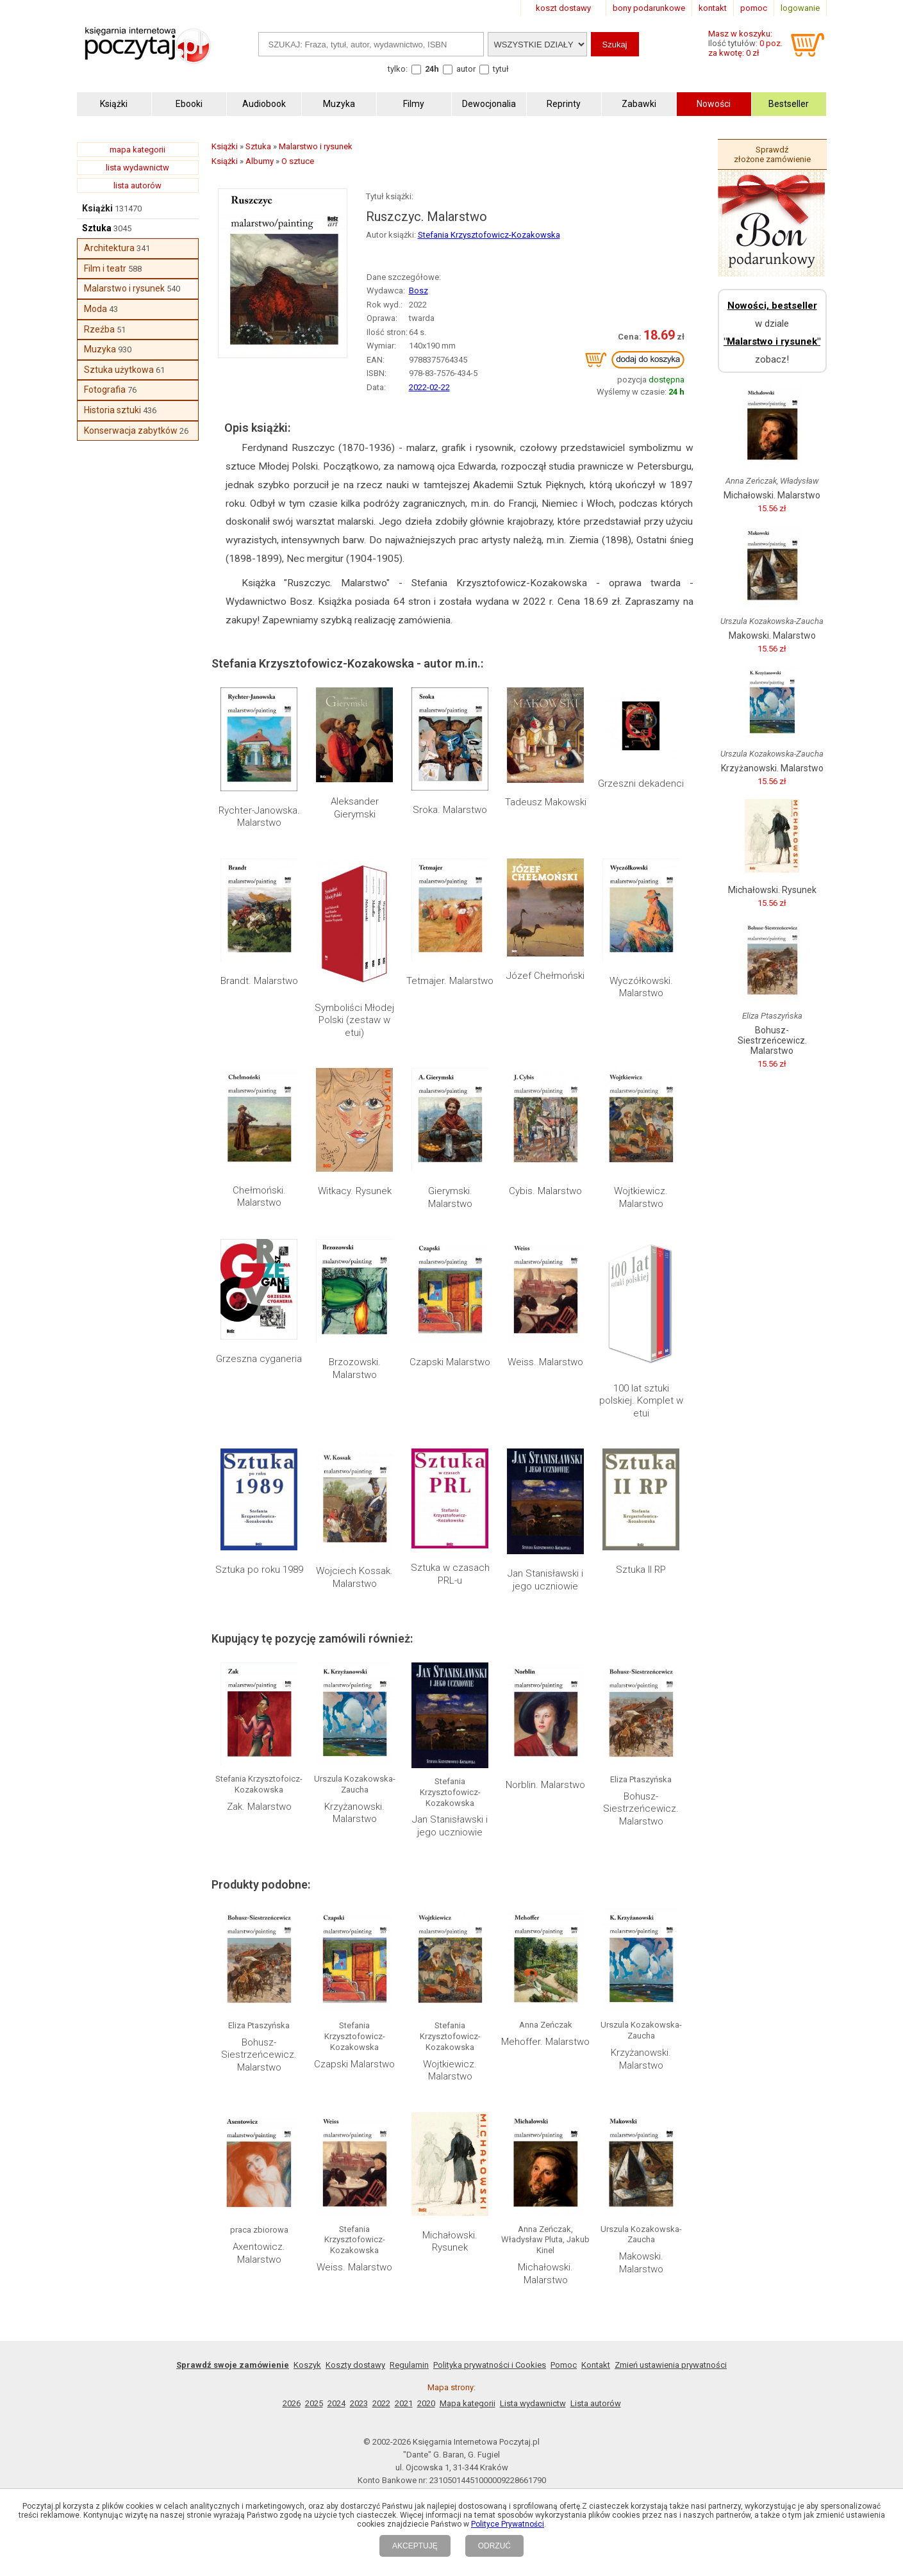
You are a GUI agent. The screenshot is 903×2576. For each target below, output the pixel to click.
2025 (314, 2403)
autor (466, 69)
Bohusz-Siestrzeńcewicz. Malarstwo (641, 1809)
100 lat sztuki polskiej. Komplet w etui (641, 1400)
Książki (97, 208)
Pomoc (564, 2365)
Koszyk (307, 2365)
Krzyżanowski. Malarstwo (354, 1813)
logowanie (800, 8)
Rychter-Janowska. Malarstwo (259, 817)
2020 (426, 2403)
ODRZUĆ (494, 2545)
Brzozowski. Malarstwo (355, 1368)
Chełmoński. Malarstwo (259, 1197)
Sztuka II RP (641, 1569)
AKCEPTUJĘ (415, 2545)
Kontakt (595, 2365)
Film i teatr (105, 268)
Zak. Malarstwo (259, 1806)
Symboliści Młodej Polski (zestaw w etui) (354, 1020)
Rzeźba (99, 329)
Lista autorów (595, 2403)
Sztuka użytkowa (119, 370)
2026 (292, 2403)
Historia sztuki (112, 410)
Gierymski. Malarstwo (450, 1197)
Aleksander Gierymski (355, 808)
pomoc (753, 8)
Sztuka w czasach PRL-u (450, 1574)
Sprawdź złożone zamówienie (772, 154)
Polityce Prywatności (507, 2524)
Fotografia (105, 389)
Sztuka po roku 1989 (259, 1569)
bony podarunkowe (649, 8)
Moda (95, 309)
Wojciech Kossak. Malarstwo (354, 1577)
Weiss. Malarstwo (545, 1362)
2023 (359, 2403)
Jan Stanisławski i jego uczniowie (545, 1580)
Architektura (109, 248)
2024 (336, 2403)
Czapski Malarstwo (450, 1362)
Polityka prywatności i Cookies (489, 2365)
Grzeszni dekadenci (641, 783)
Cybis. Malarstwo (545, 1191)
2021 (404, 2403)
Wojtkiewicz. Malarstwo (641, 1197)
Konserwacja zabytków (131, 430)
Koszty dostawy (355, 2365)
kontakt (713, 8)
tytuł (501, 69)
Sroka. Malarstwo (450, 810)
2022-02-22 (429, 387)
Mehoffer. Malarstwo (545, 2041)
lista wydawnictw (137, 167)
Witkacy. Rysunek (355, 1191)
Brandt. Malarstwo (259, 981)
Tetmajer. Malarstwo (449, 981)
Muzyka (100, 349)
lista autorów (137, 185)
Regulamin (409, 2365)
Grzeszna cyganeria (259, 1359)
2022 (381, 2403)
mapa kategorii (137, 149)
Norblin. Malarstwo (545, 1785)
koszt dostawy (563, 8)
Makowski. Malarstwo (641, 2263)
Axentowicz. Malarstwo (259, 2253)
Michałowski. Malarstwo (545, 2273)
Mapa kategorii (467, 2403)
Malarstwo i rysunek (124, 288)
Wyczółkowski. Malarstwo (641, 987)
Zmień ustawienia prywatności (671, 2365)
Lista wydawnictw (533, 2403)
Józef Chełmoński (545, 975)
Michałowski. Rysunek (449, 2241)
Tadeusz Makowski (545, 802)
